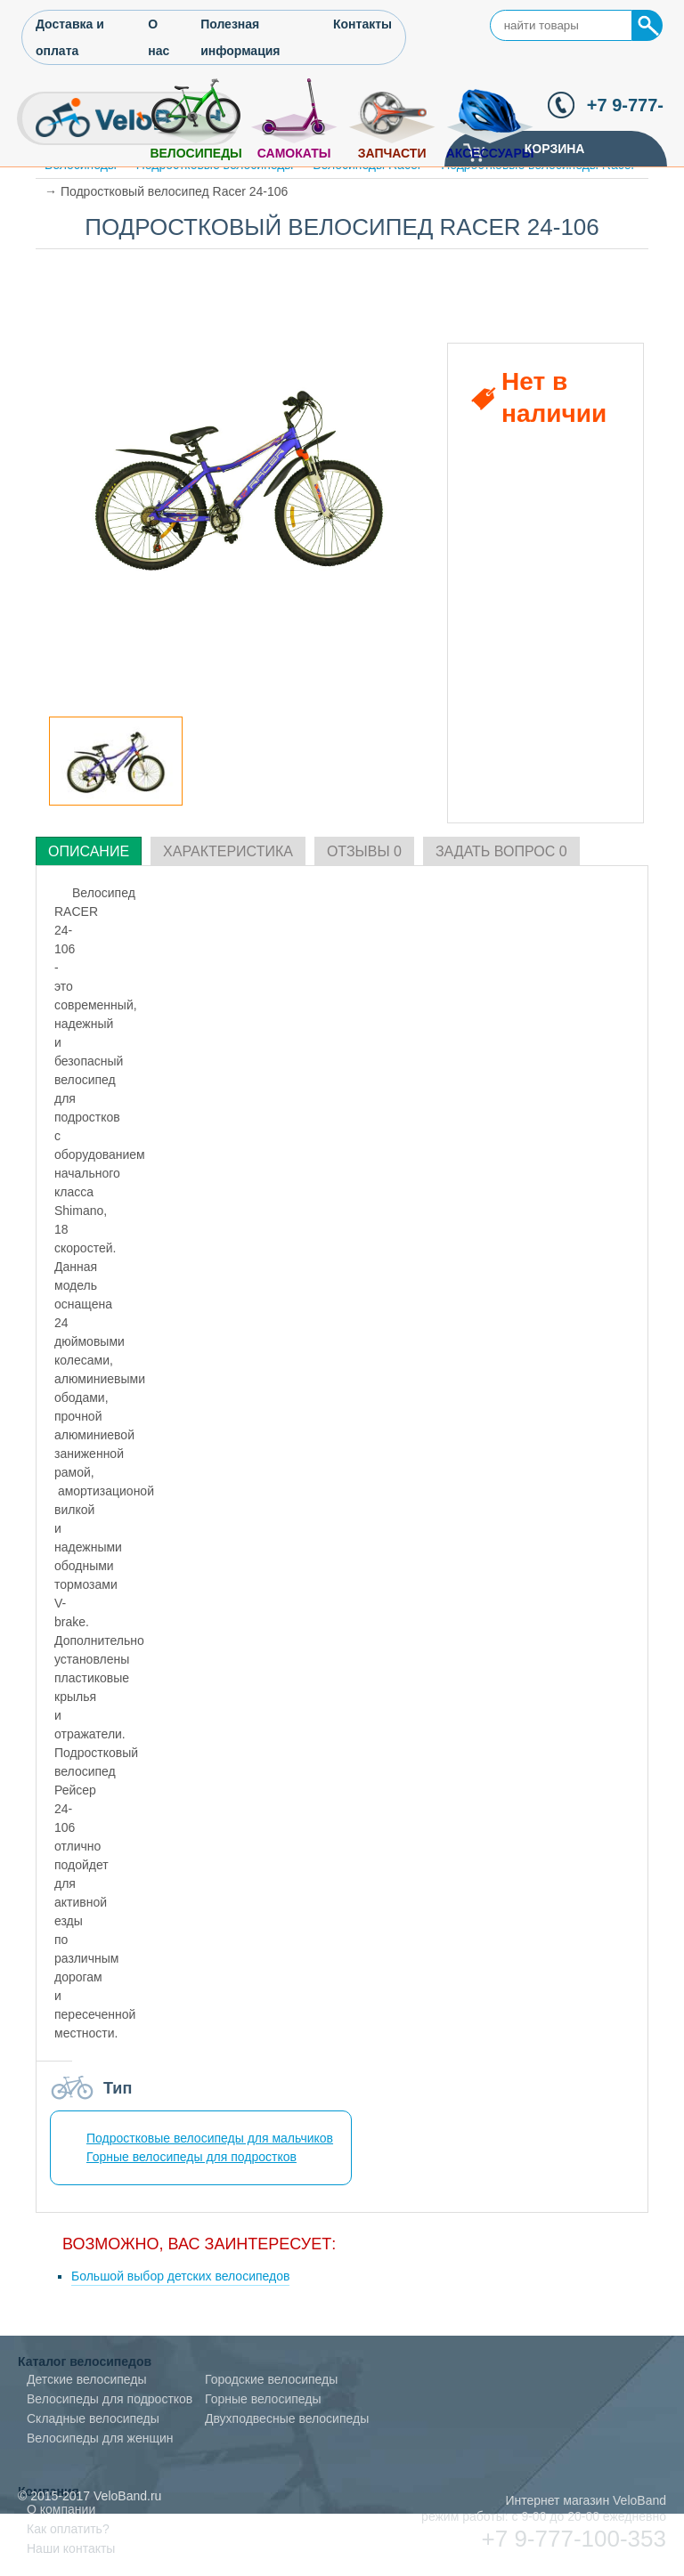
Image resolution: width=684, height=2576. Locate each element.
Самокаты (294, 153)
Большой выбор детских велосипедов (180, 2276)
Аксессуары (490, 153)
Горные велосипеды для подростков (191, 2157)
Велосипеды (195, 153)
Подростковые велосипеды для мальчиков (209, 2138)
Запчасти (392, 153)
